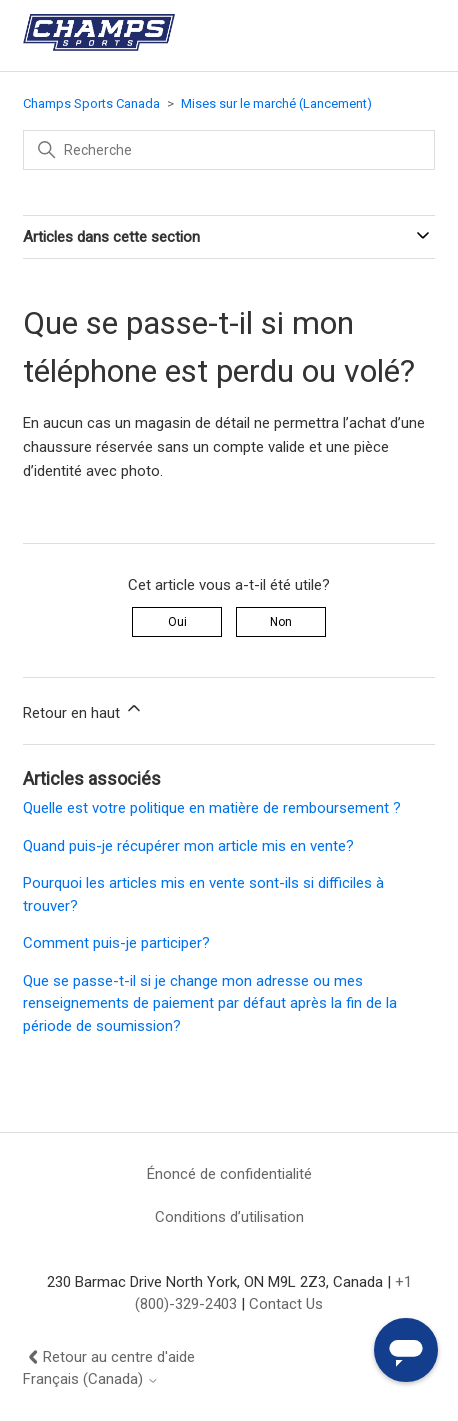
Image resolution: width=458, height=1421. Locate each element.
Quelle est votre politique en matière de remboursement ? (212, 808)
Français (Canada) (91, 1379)
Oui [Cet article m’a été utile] (177, 622)
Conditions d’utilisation (229, 1217)
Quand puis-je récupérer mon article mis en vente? (188, 846)
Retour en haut (83, 710)
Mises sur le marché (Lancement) (276, 103)
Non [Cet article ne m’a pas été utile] (281, 622)
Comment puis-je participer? (116, 943)
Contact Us (286, 1304)
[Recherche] (229, 150)
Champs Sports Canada (91, 103)
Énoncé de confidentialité (229, 1174)
